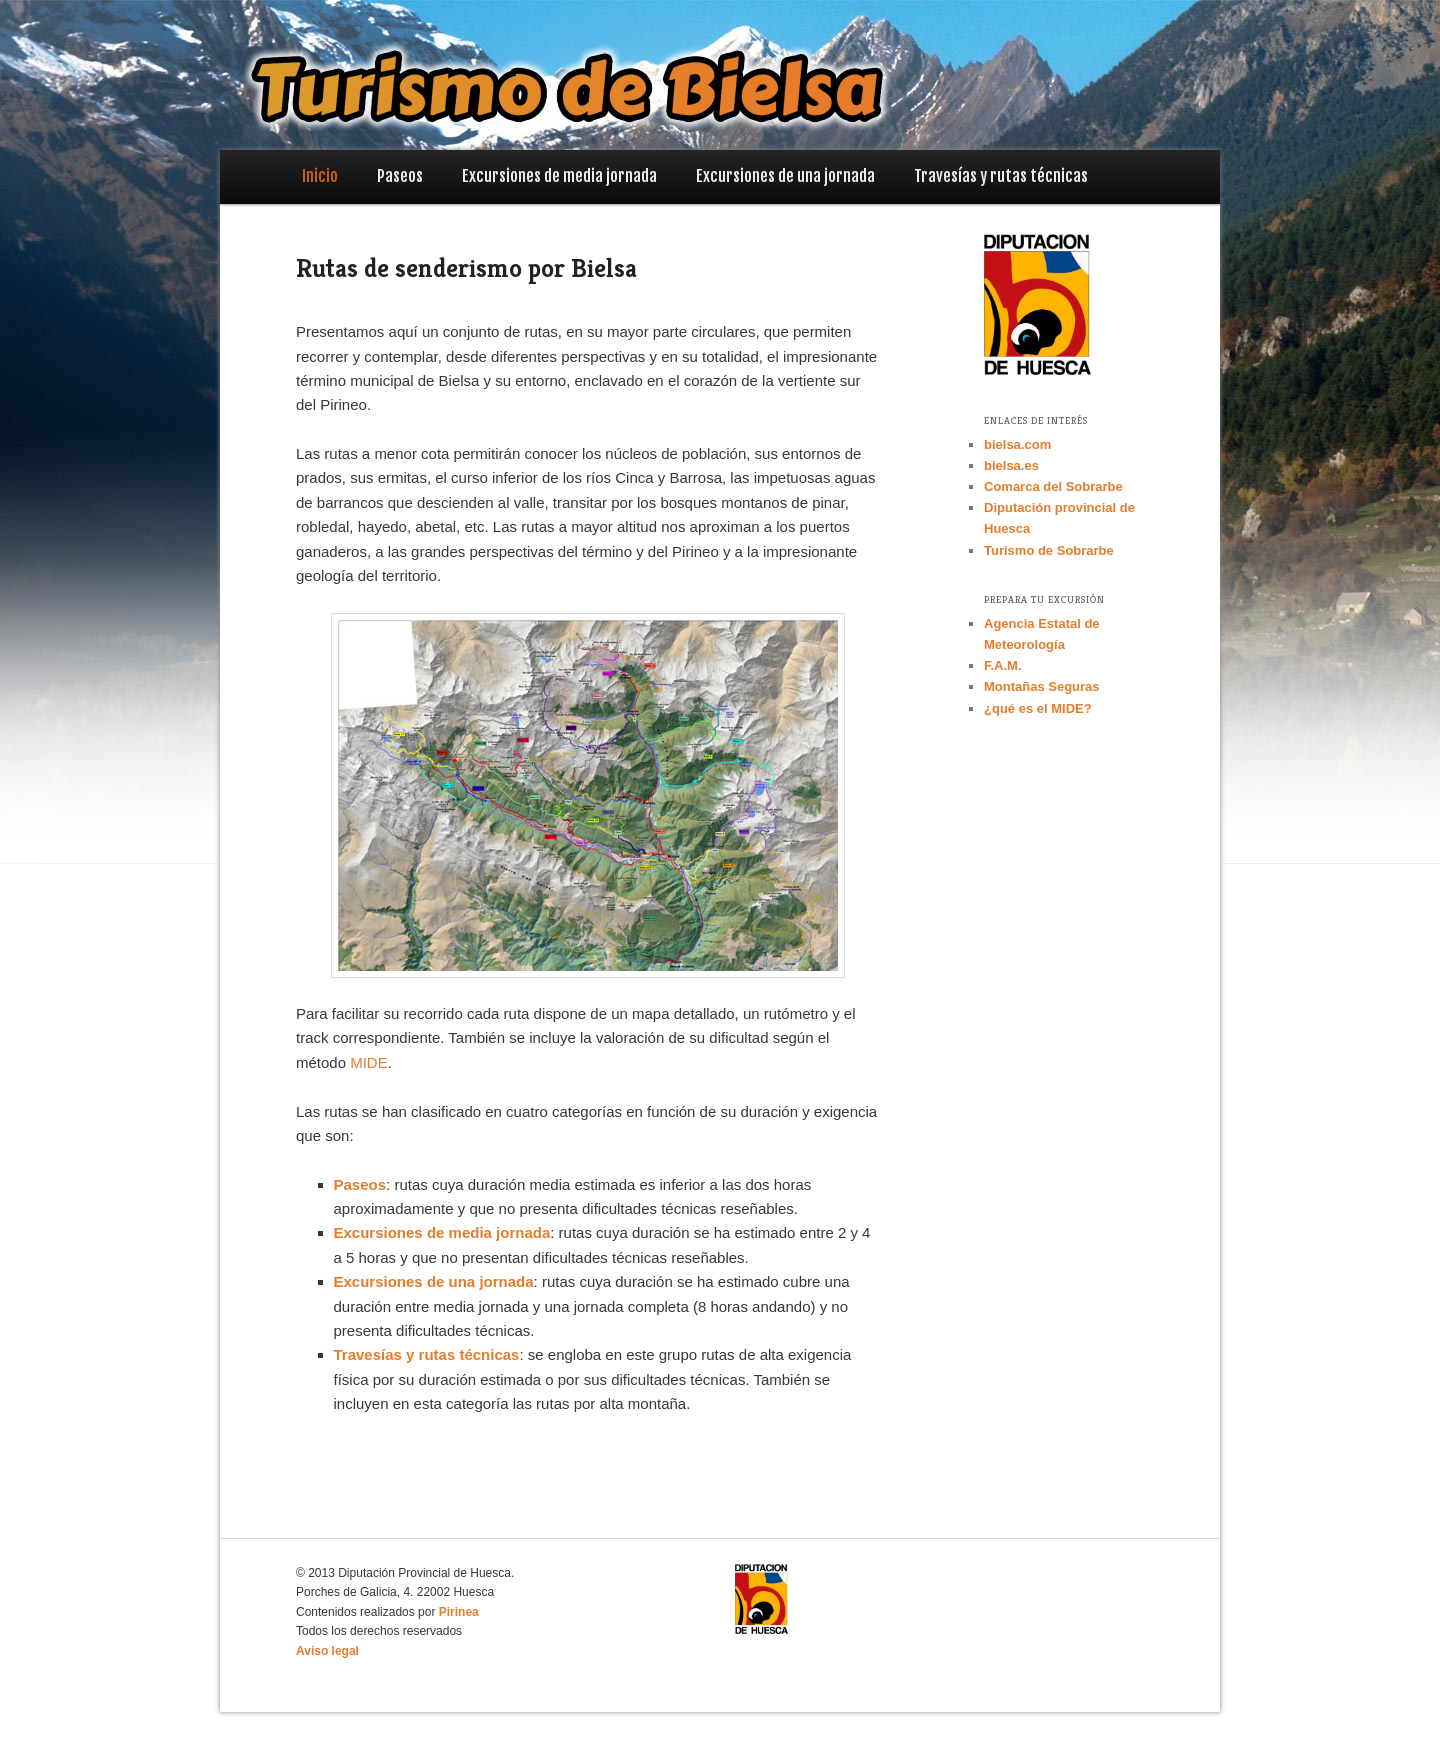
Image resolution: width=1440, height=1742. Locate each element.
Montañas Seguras (1042, 686)
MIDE (369, 1062)
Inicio (320, 176)
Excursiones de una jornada (785, 176)
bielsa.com (1017, 444)
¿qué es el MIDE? (1038, 708)
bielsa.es (1011, 465)
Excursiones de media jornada (559, 176)
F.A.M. (1003, 665)
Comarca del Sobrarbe (1053, 486)
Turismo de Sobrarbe (1049, 550)
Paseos (400, 176)
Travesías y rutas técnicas (1001, 176)
